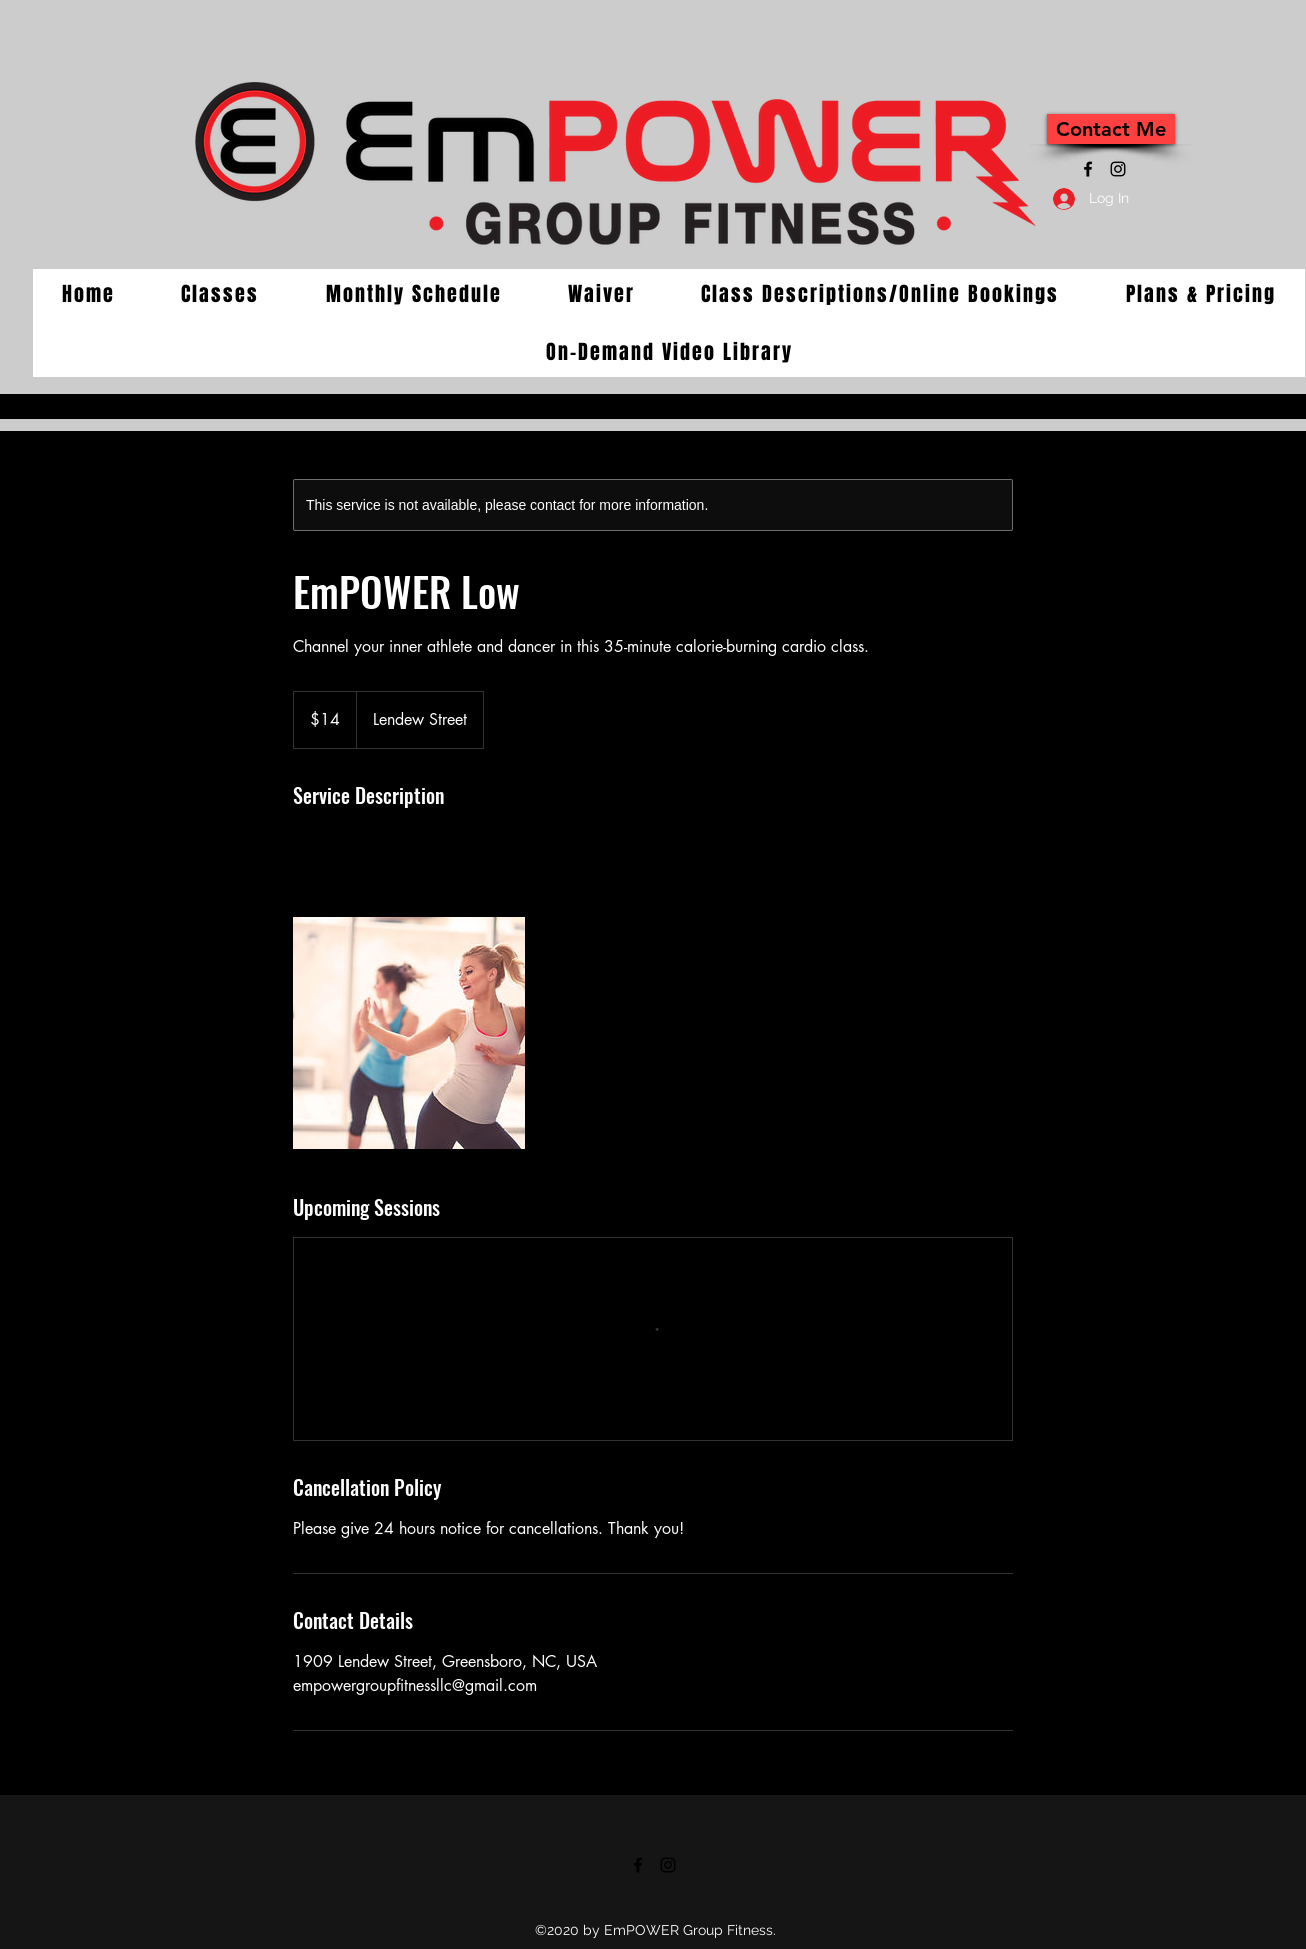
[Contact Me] (1111, 129)
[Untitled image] (409, 1033)
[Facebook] (1088, 169)
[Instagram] (1118, 169)
